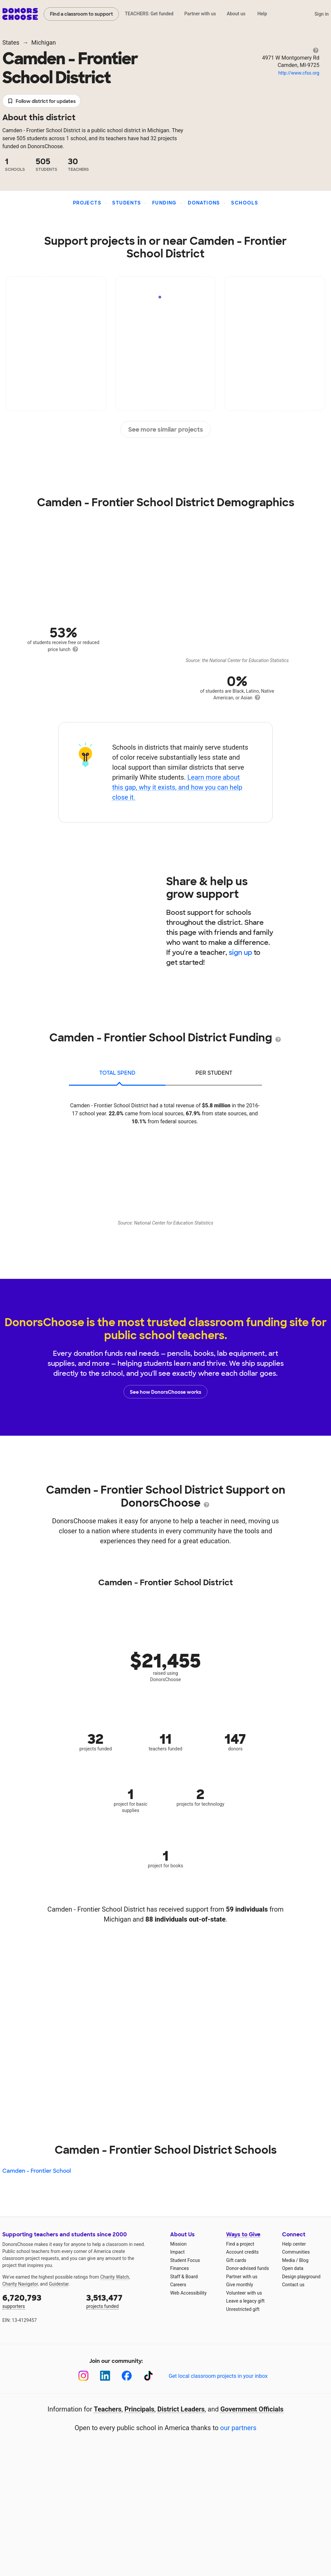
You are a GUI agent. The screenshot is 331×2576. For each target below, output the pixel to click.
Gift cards (236, 2260)
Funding (164, 203)
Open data (292, 2268)
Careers (178, 2284)
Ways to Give (243, 2234)
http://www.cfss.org (298, 73)
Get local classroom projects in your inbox (217, 2376)
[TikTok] (148, 2375)
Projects (87, 203)
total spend (117, 1072)
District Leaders (181, 2409)
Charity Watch (114, 2277)
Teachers (108, 2409)
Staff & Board (184, 2276)
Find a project (240, 2244)
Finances (179, 2268)
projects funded (123, 2300)
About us (236, 13)
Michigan (43, 42)
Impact (177, 2252)
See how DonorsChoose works (165, 1392)
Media (288, 2260)
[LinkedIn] (105, 2375)
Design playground (301, 2276)
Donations (204, 203)
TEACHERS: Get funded (149, 13)
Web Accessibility (188, 2293)
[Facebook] (126, 2375)
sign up (240, 952)
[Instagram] (83, 2375)
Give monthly (239, 2284)
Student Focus (185, 2260)
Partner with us (200, 13)
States (10, 42)
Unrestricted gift (242, 2309)
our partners (238, 2428)
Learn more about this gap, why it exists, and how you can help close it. (177, 787)
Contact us (293, 2284)
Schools (244, 203)
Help (262, 13)
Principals (140, 2409)
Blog (303, 2260)
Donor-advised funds (247, 2268)
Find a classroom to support (81, 14)
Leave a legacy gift (245, 2301)
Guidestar (59, 2284)
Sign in (321, 14)
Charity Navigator (20, 2284)
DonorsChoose (20, 14)
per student (213, 1072)
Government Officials (252, 2409)
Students (126, 203)
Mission (178, 2244)
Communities (296, 2252)
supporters (39, 2300)
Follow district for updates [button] (41, 101)
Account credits (242, 2252)
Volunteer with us (244, 2293)
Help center (294, 2244)
